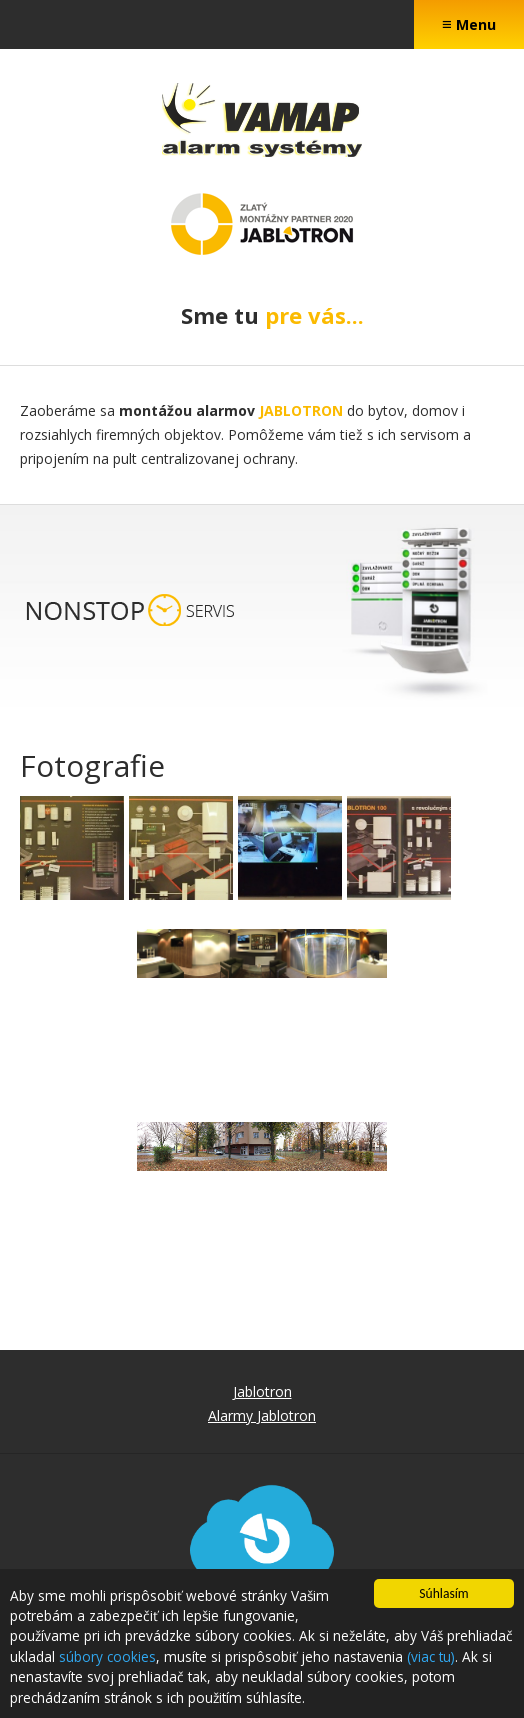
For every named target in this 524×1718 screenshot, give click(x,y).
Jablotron (262, 1391)
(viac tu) (431, 1657)
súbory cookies (107, 1657)
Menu (469, 23)
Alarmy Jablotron (262, 1415)
